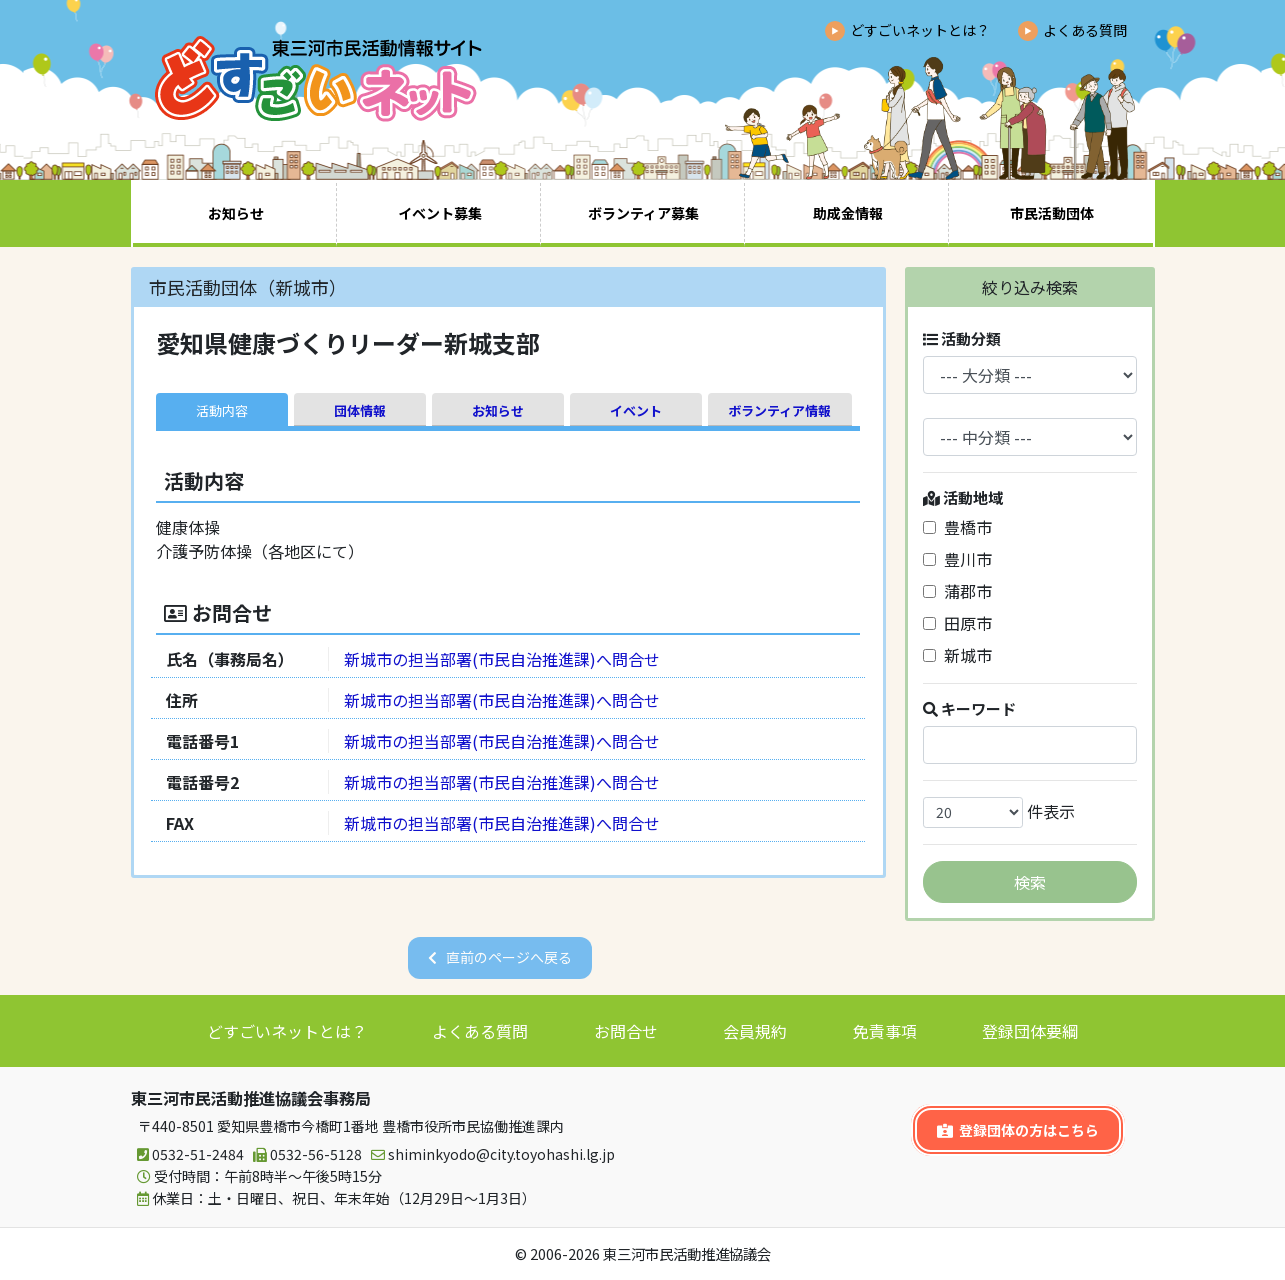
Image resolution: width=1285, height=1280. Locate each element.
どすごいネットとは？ (920, 30)
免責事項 (885, 1031)
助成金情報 (848, 213)
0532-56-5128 (304, 1154)
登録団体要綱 (1030, 1031)
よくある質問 (1085, 30)
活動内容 (222, 410)
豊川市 (957, 559)
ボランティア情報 (779, 410)
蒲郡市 (957, 591)
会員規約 (755, 1031)
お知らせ (236, 213)
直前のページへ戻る (509, 957)
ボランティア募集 (643, 213)
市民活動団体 (1052, 213)
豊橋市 (957, 527)
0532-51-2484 (187, 1154)
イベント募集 (440, 213)
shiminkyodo (490, 1154)
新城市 (957, 655)
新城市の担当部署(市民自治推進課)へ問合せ (502, 659)
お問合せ (626, 1031)
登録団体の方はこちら (1018, 1130)
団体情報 (360, 410)
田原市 (957, 623)
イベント (636, 410)
